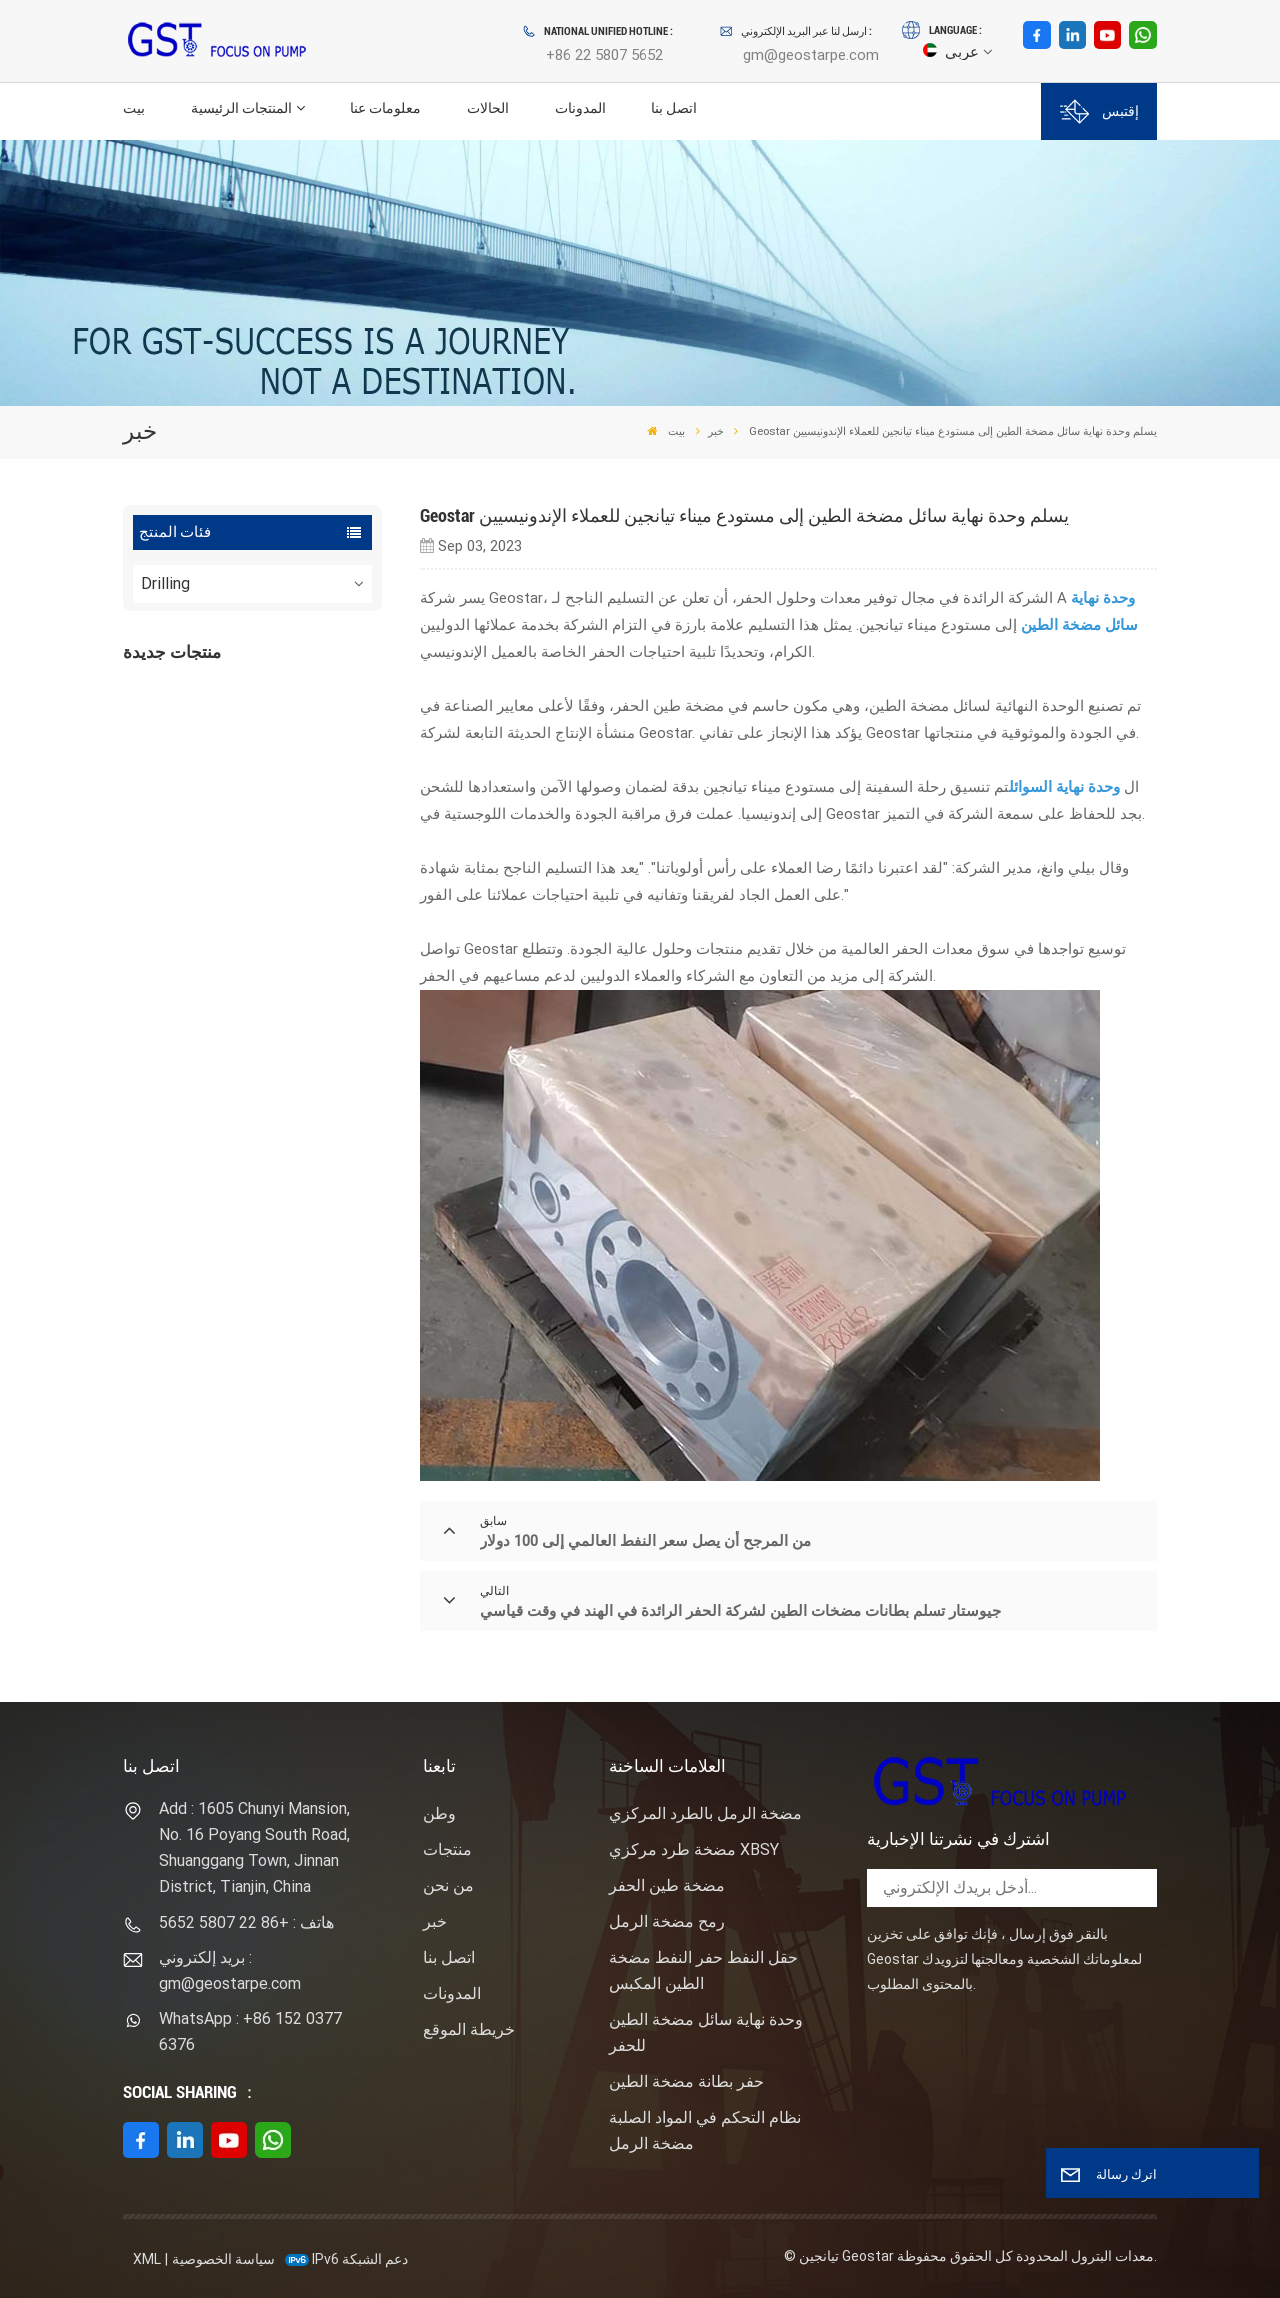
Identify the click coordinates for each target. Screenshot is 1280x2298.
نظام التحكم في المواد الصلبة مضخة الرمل (705, 2130)
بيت (134, 108)
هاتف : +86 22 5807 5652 (246, 1922)
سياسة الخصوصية (223, 2259)
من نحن (448, 1885)
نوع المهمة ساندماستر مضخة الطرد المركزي (289, 829)
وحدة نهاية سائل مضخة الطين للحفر (706, 2032)
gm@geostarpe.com (811, 55)
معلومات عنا (385, 108)
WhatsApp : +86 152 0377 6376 (250, 2031)
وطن (439, 1813)
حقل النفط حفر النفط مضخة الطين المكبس (703, 1970)
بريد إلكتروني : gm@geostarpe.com (230, 1970)
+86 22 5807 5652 (604, 55)
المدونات (580, 108)
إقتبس (1099, 111)
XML (147, 2259)
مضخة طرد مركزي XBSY (694, 1849)
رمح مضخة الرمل (667, 1921)
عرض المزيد (263, 753)
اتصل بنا (674, 108)
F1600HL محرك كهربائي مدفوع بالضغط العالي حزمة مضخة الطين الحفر (291, 717)
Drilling (165, 583)
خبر (716, 431)
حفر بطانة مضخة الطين (686, 2081)
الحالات (488, 108)
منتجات (447, 1849)
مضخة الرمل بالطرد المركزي (705, 1813)
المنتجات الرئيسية (241, 108)
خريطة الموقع (469, 2029)
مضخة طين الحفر (667, 1885)
